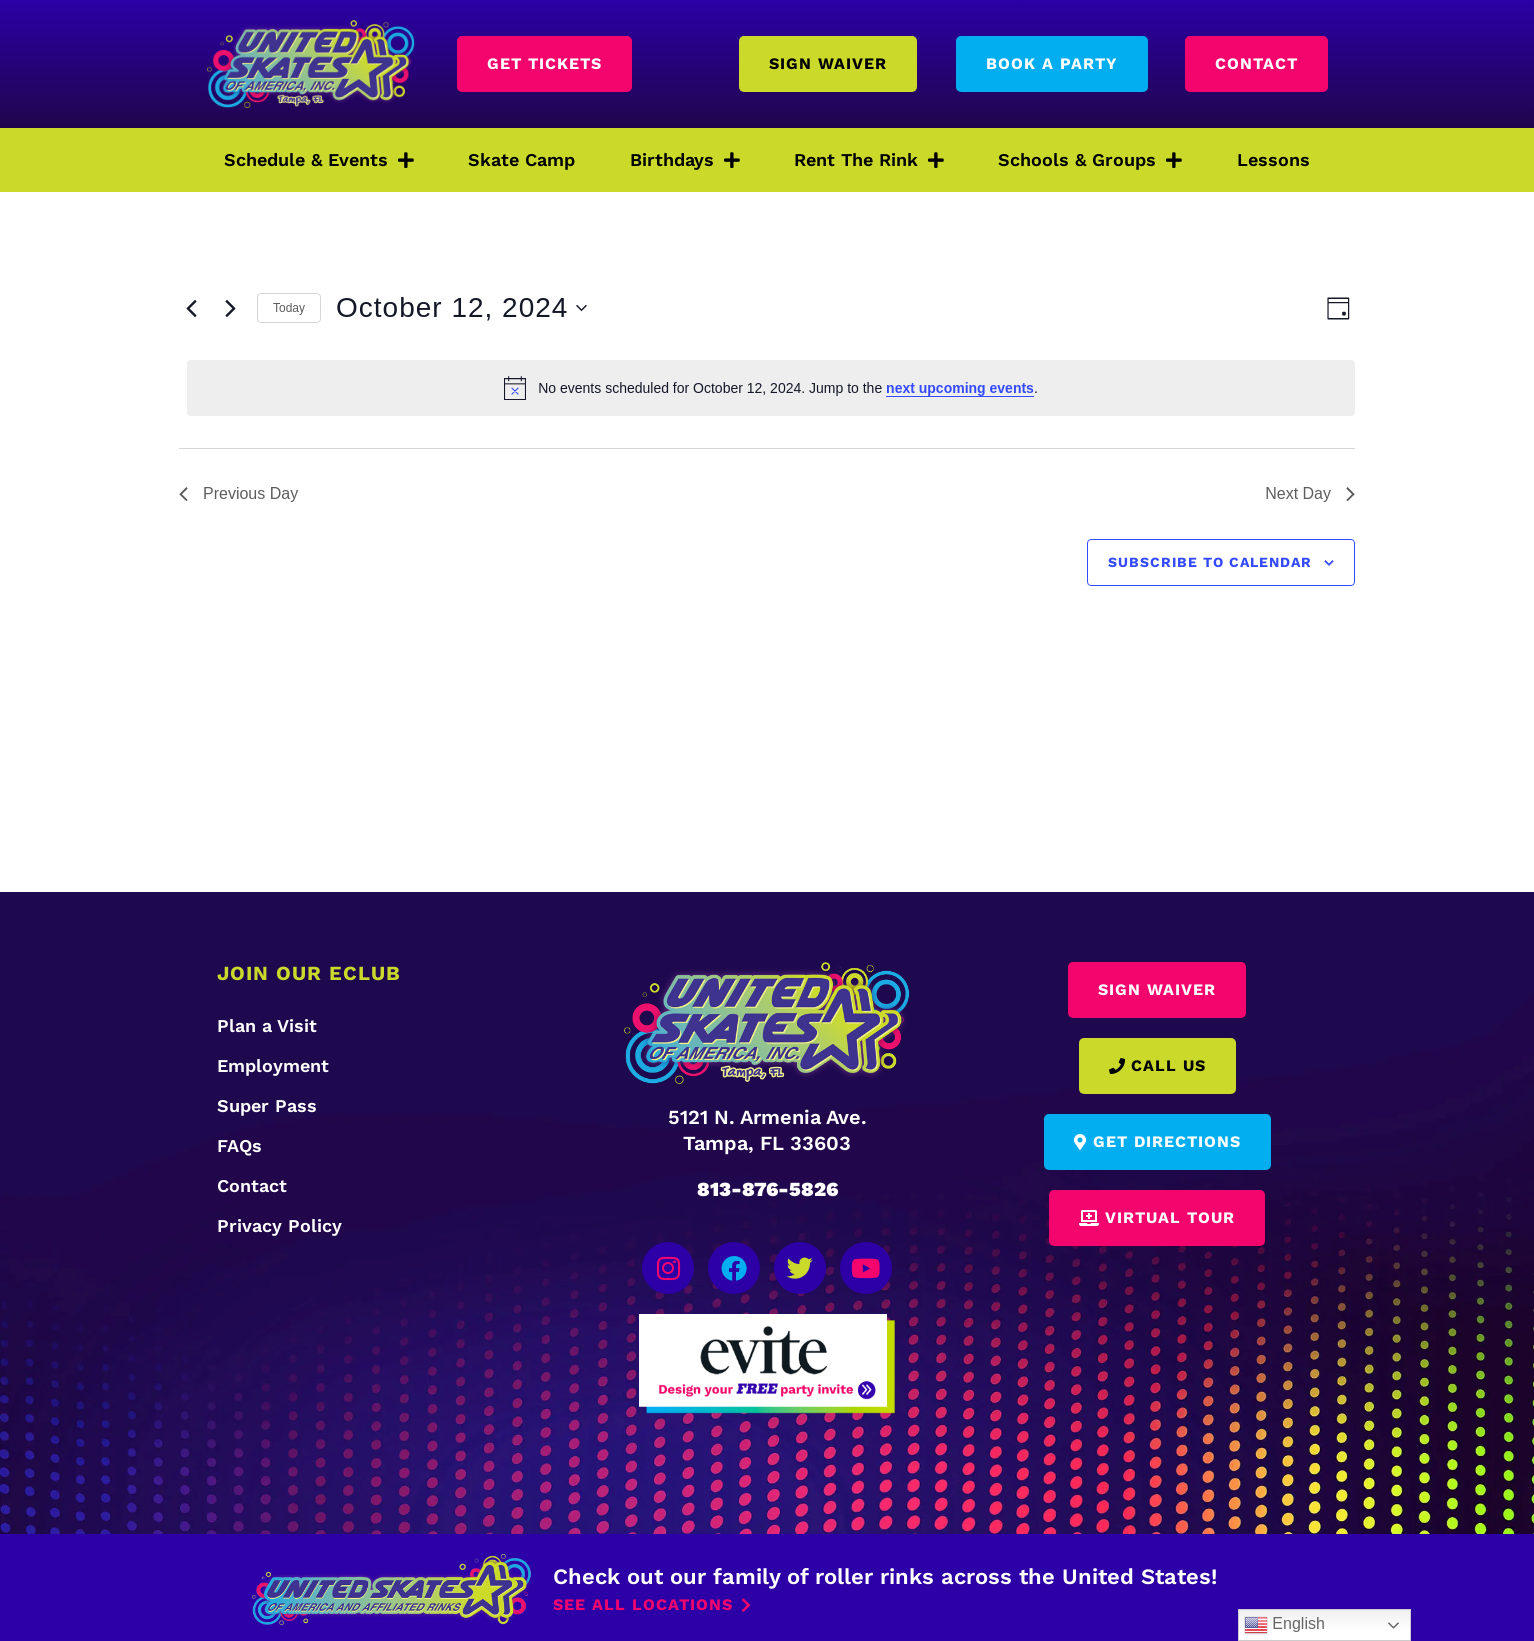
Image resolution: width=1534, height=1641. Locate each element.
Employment (273, 1065)
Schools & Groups (1090, 160)
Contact (252, 1185)
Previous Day (238, 493)
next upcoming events (960, 388)
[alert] (771, 388)
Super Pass (267, 1105)
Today (289, 308)
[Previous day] (191, 308)
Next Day (1310, 493)
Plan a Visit (267, 1025)
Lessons (1273, 159)
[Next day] (230, 308)
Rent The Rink (869, 160)
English (1284, 1625)
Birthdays (685, 160)
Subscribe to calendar (1210, 562)
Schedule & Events (319, 160)
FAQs (239, 1145)
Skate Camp (521, 159)
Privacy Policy (279, 1225)
